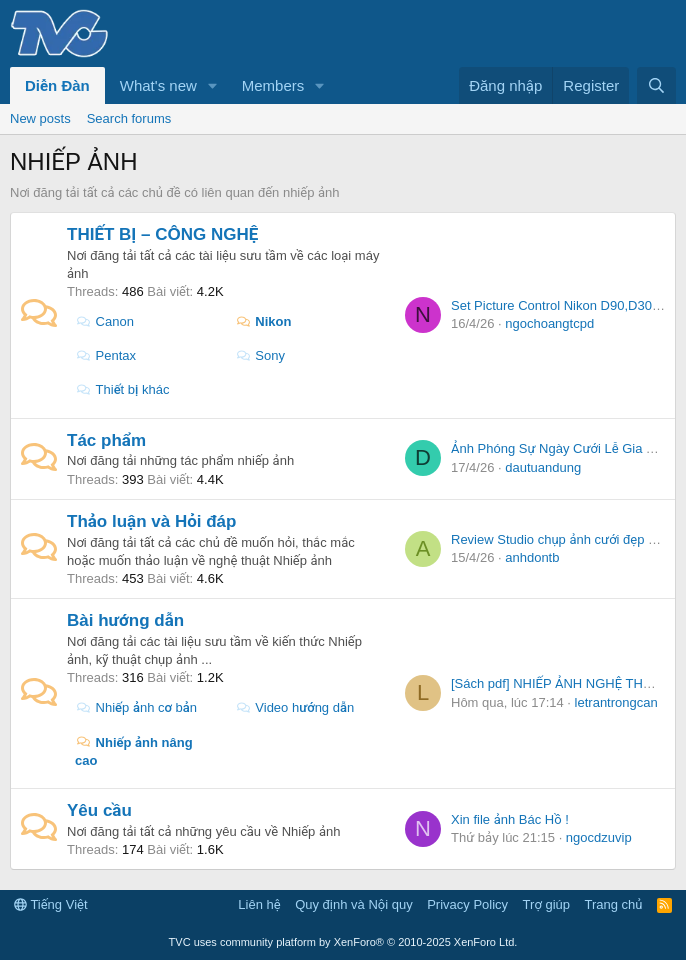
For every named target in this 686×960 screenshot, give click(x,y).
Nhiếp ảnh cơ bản (136, 707)
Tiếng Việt (51, 904)
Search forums (129, 118)
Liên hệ (259, 904)
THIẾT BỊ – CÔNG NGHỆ (162, 234)
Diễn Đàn (57, 85)
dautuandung (543, 467)
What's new (158, 85)
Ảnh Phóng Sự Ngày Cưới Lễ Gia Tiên (561, 448)
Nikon (263, 321)
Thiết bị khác (122, 389)
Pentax (105, 355)
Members (273, 85)
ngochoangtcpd (549, 323)
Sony (260, 355)
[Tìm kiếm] (656, 85)
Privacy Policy (467, 904)
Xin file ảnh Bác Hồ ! (510, 819)
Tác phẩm (106, 440)
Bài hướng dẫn (125, 620)
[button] (213, 85)
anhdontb (532, 557)
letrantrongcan (616, 702)
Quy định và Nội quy (354, 904)
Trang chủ (614, 904)
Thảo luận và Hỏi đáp (151, 521)
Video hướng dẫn (294, 707)
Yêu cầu (99, 810)
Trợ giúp (546, 904)
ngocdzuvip (599, 837)
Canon (104, 321)
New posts (40, 118)
